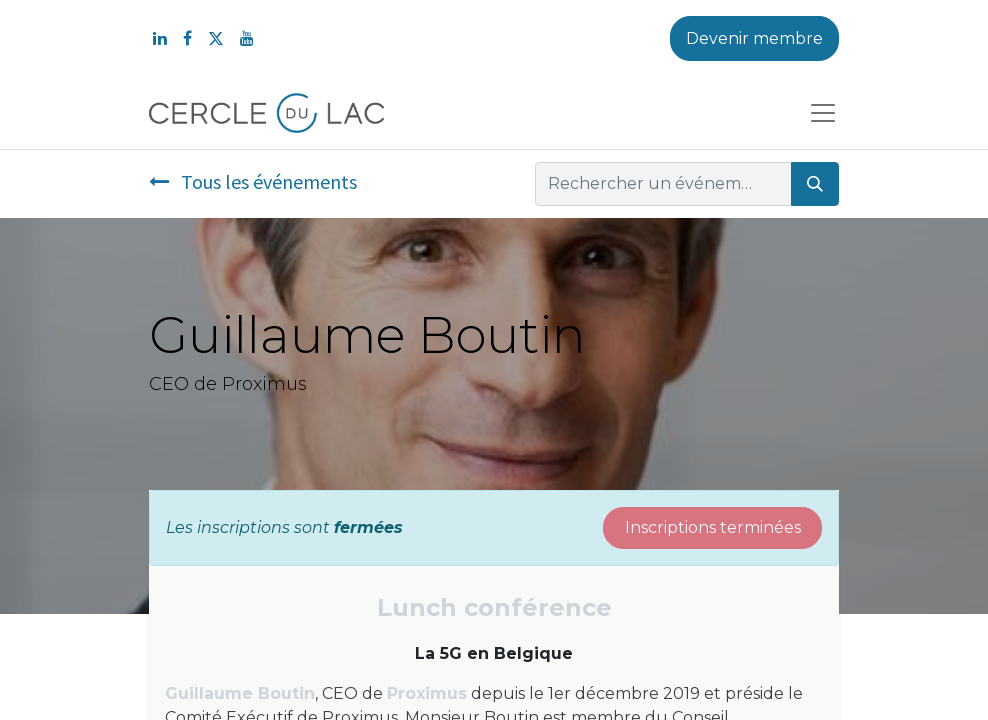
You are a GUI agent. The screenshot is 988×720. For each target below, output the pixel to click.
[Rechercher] (815, 184)
